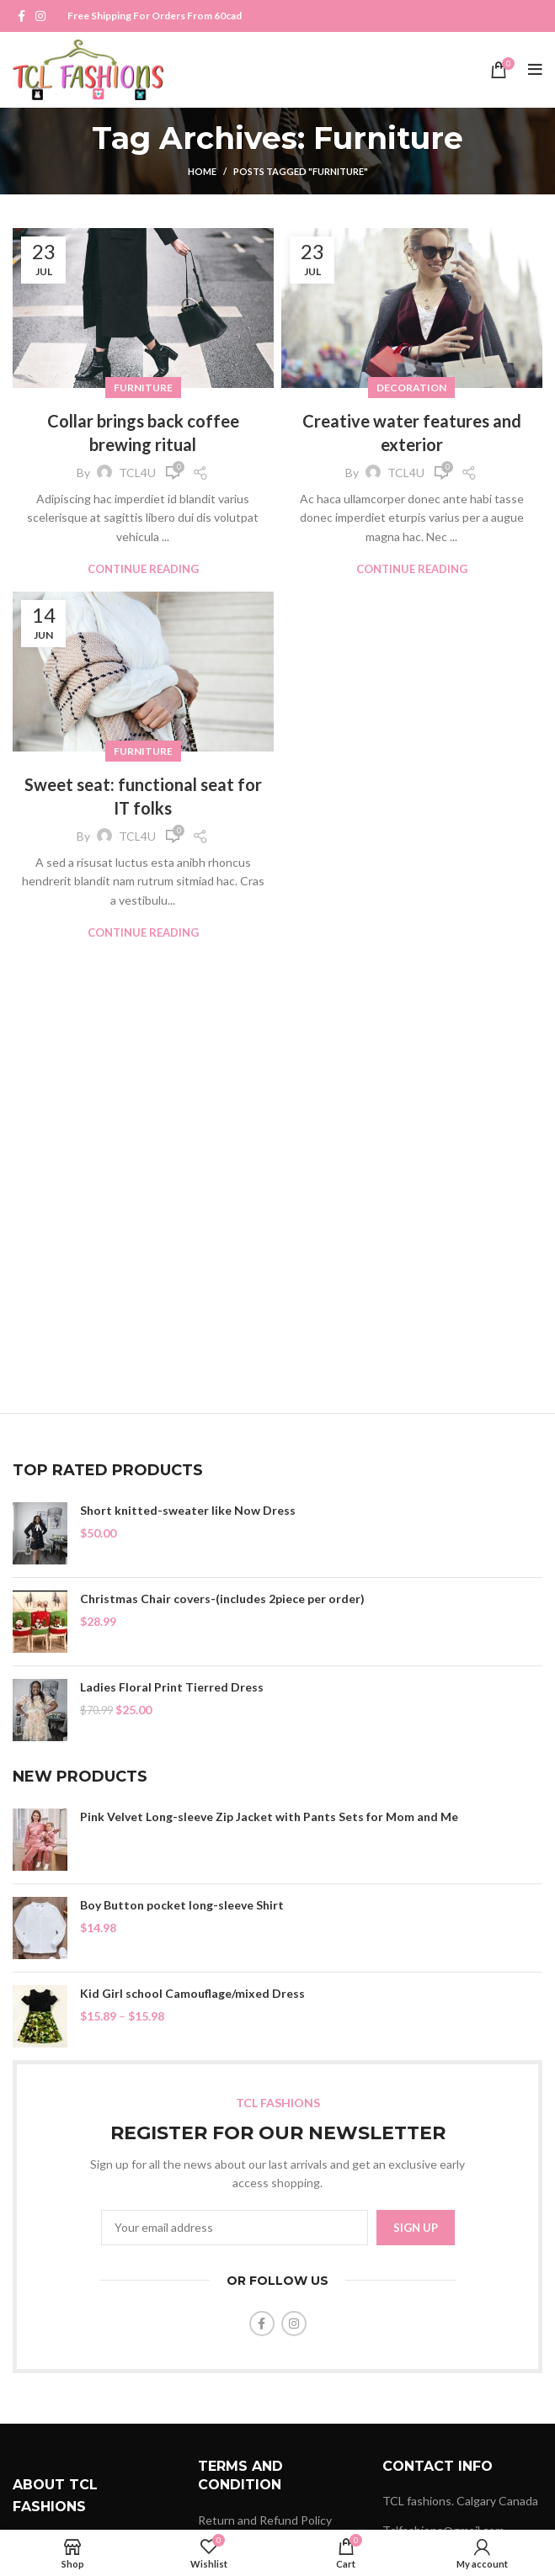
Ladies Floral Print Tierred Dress (172, 1687)
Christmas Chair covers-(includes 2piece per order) (222, 1598)
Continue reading (143, 569)
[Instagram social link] (40, 16)
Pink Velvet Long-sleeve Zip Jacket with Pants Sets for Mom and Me (269, 1816)
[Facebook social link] (21, 16)
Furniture (143, 387)
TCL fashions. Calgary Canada (460, 2501)
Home (202, 171)
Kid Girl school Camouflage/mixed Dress (192, 1993)
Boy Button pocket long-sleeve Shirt (182, 1905)
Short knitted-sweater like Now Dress (188, 1510)
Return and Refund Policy (265, 2520)
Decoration (411, 387)
